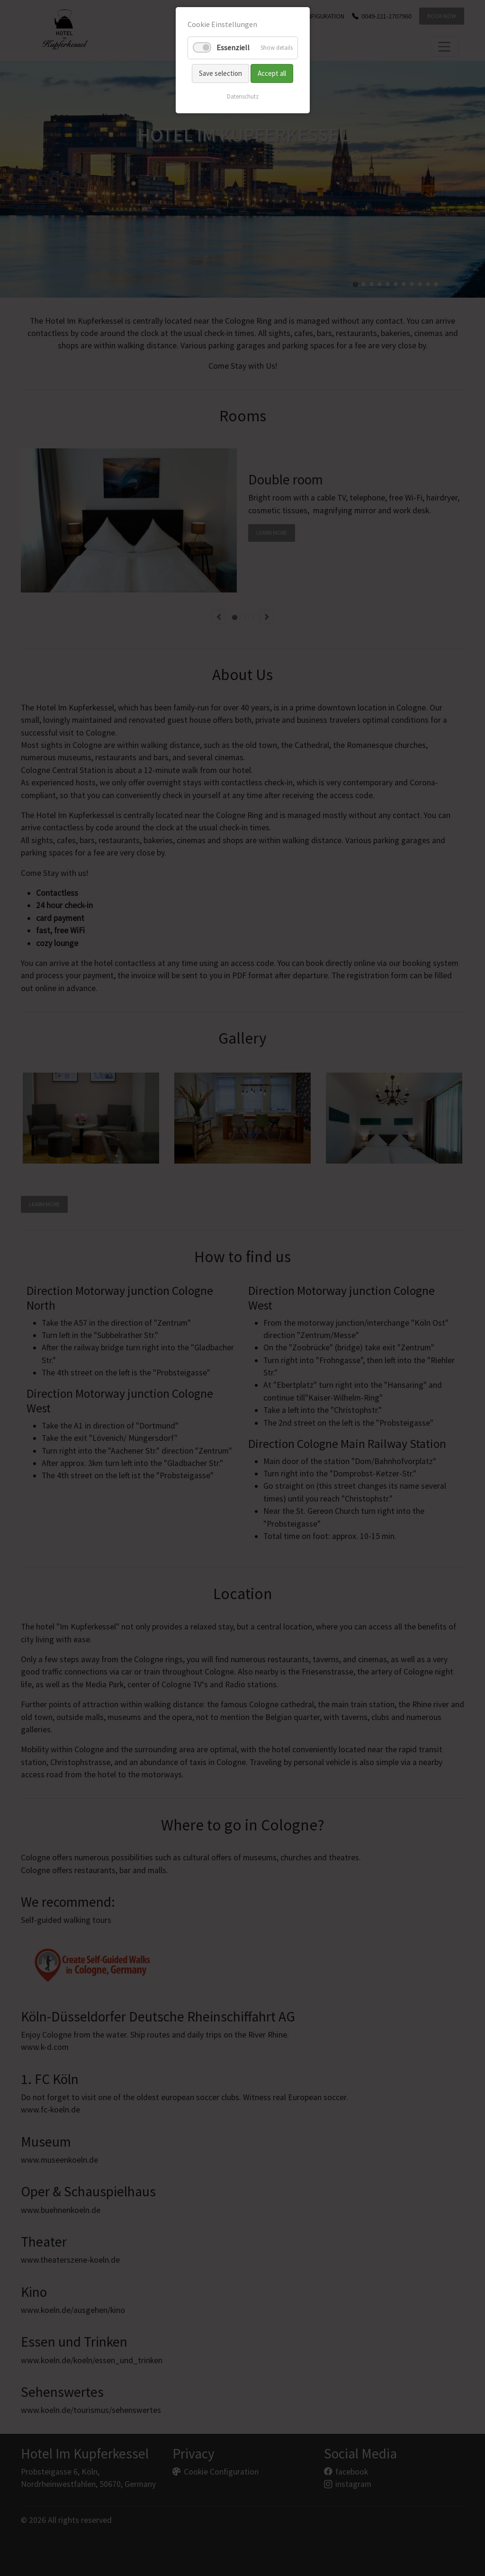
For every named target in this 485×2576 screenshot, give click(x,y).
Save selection (220, 73)
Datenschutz (243, 96)
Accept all (272, 73)
